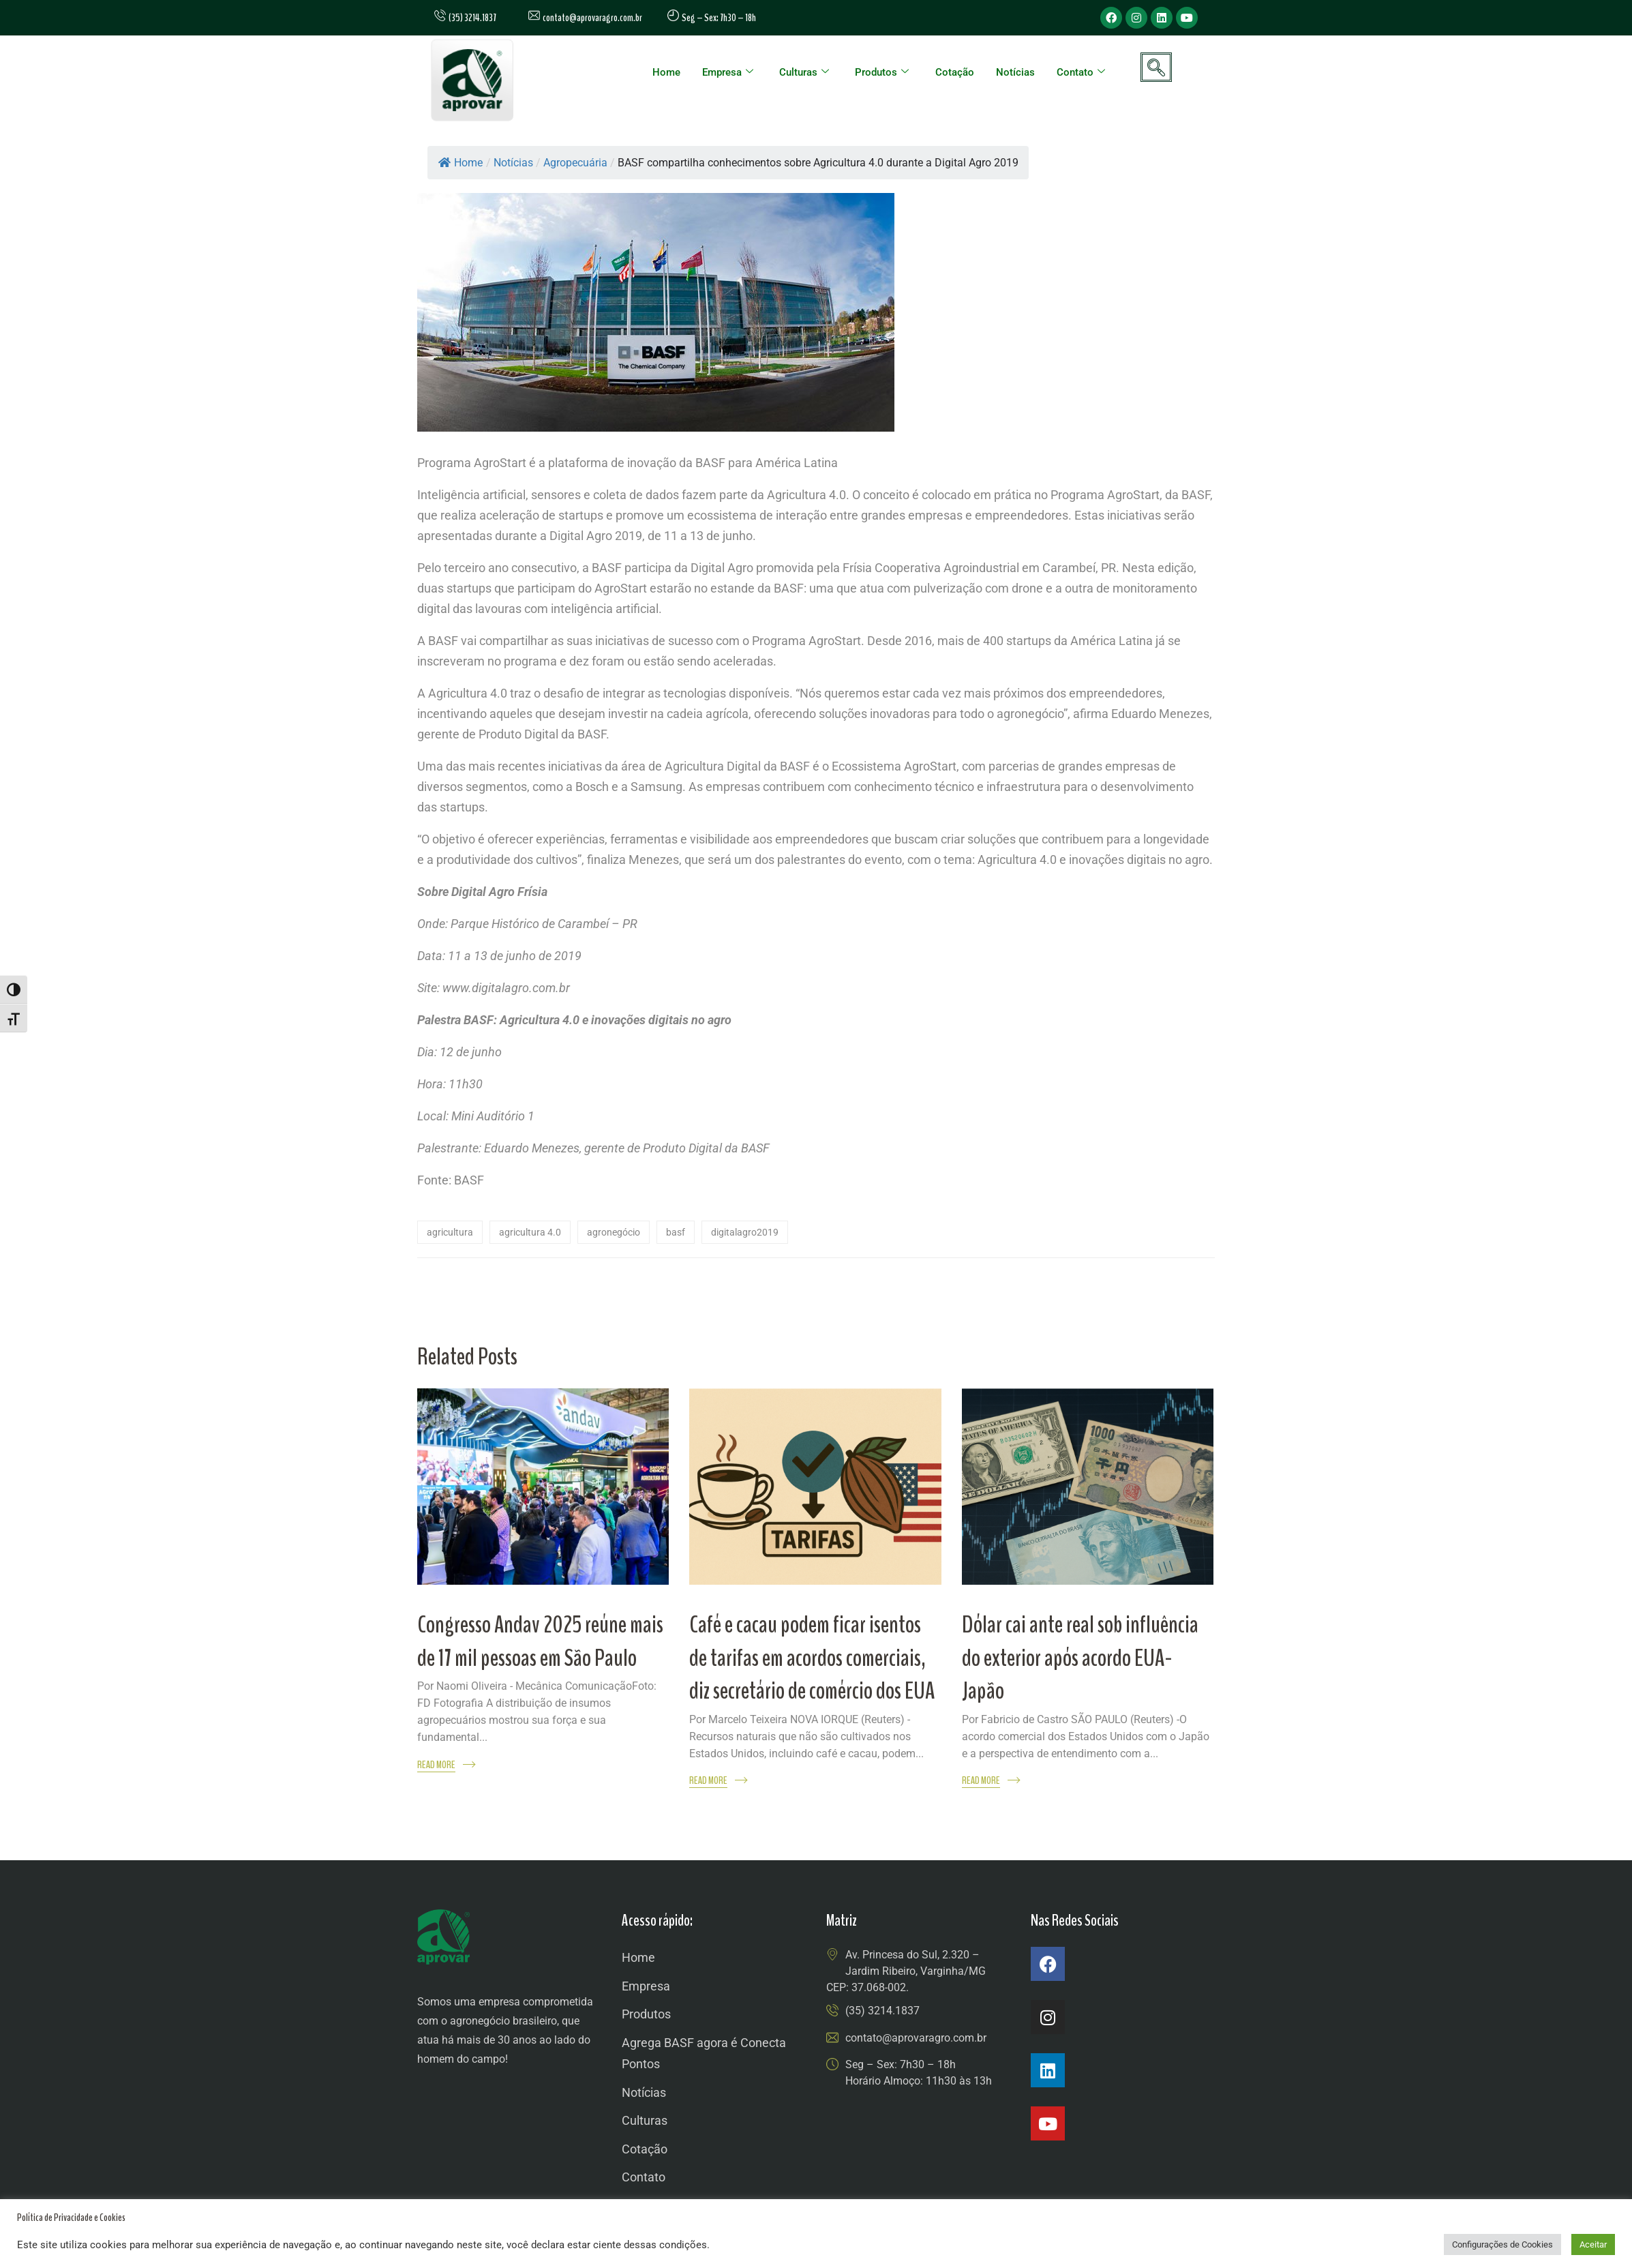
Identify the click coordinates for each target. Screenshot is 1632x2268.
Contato (1081, 72)
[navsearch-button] (1156, 67)
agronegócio (613, 1232)
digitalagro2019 (745, 1232)
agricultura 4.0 (530, 1232)
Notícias (1015, 72)
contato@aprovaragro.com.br (585, 17)
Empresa (727, 72)
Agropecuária (575, 162)
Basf (675, 1232)
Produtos (882, 72)
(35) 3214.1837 (882, 2010)
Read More (436, 1765)
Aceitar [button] (1593, 2244)
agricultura (450, 1232)
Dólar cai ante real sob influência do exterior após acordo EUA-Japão (1080, 1657)
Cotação (954, 72)
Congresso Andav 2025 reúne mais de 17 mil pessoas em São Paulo (540, 1641)
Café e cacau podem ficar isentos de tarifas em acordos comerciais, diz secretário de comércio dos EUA (812, 1657)
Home (666, 72)
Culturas (804, 72)
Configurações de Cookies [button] (1502, 2244)
